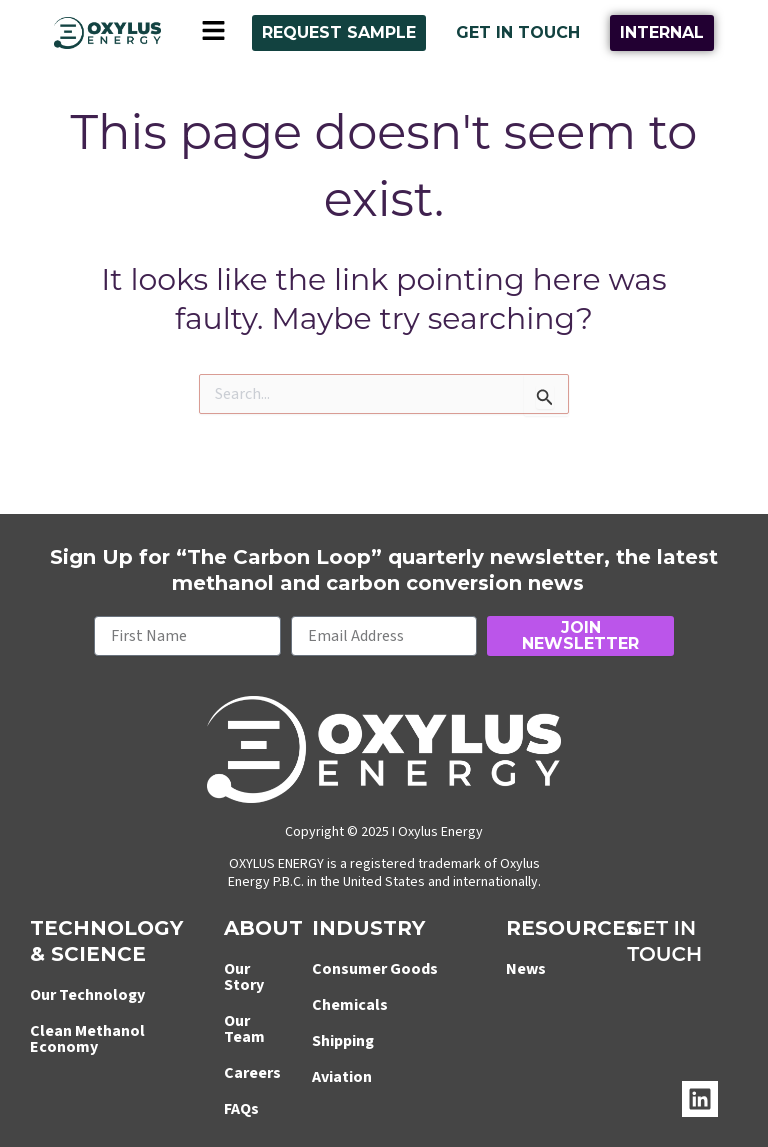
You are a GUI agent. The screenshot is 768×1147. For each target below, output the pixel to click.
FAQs (241, 1109)
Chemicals (350, 1005)
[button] (213, 33)
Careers (252, 1073)
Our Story (244, 977)
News (526, 969)
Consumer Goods (375, 969)
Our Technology (87, 995)
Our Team (244, 1029)
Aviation (342, 1077)
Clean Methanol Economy (87, 1039)
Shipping (343, 1041)
